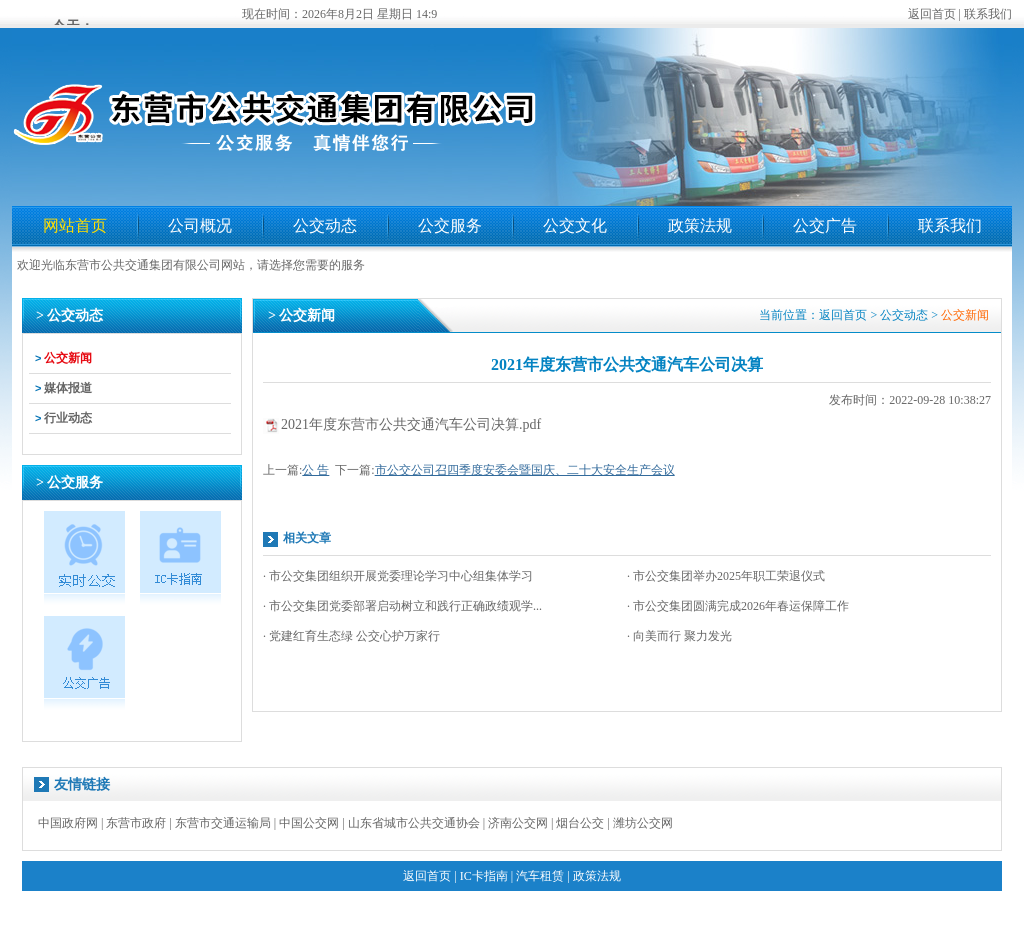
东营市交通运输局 (223, 823)
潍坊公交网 (643, 823)
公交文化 (575, 225)
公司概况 (200, 225)
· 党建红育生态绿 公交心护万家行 (351, 636)
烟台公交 (580, 823)
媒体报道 (68, 388)
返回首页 (932, 14)
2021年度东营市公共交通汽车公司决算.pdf (411, 424)
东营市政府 (136, 823)
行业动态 (68, 418)
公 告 (315, 470)
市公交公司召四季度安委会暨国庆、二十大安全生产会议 (525, 470)
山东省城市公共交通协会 (414, 823)
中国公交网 (309, 823)
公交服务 (450, 225)
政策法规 (700, 225)
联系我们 (988, 14)
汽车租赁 (540, 876)
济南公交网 (518, 823)
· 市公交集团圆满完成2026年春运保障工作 (738, 606)
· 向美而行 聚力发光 (679, 636)
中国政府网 (68, 823)
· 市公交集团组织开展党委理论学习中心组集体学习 (398, 576)
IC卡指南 (484, 876)
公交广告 (825, 225)
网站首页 (75, 225)
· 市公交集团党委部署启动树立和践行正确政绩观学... (402, 606)
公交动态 (325, 225)
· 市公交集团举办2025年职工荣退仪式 (726, 576)
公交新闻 (68, 358)
